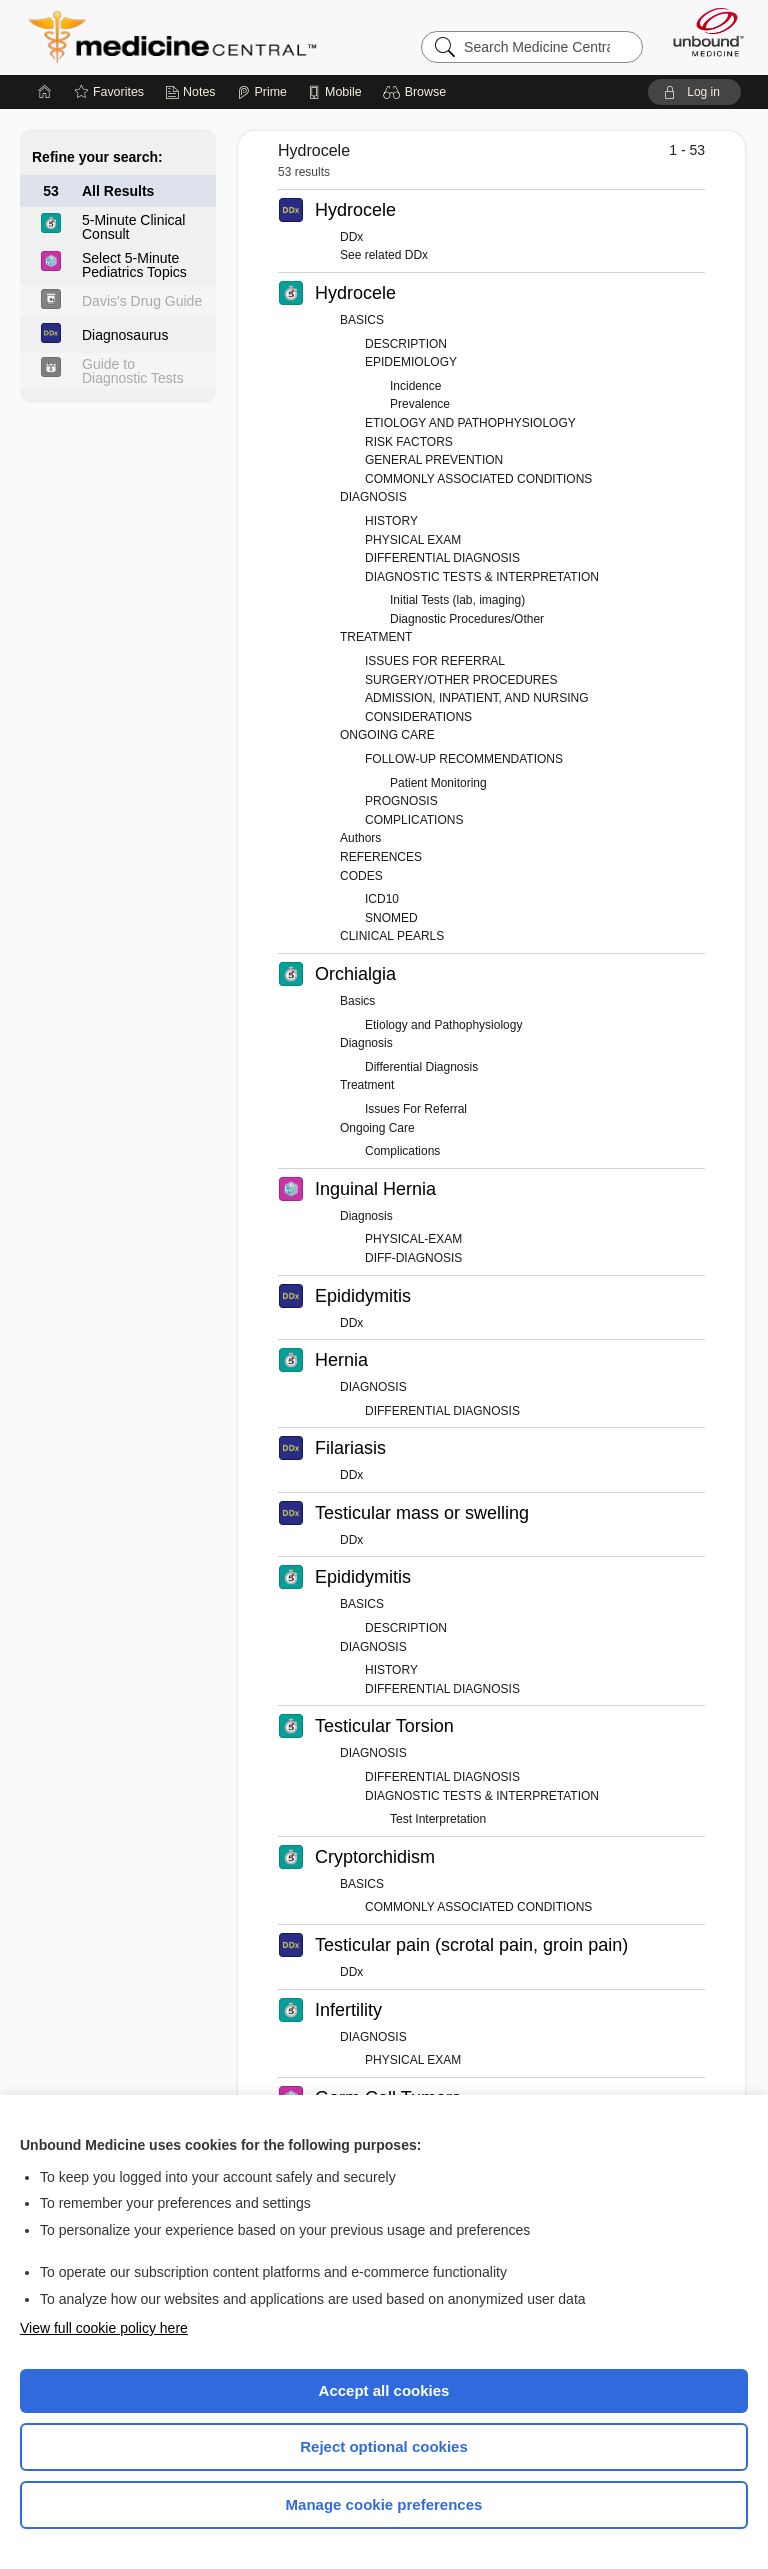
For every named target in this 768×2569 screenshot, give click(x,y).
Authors (360, 838)
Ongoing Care (377, 1128)
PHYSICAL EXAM (413, 540)
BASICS (362, 320)
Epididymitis (363, 1296)
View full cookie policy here (104, 2328)
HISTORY (391, 521)
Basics (357, 1001)
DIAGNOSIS (373, 497)
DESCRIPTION (406, 344)
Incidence (415, 386)
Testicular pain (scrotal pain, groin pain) (471, 1945)
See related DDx (384, 255)
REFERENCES (381, 857)
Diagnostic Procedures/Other (467, 619)
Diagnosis (366, 1043)
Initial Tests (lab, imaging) (457, 600)
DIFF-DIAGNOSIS (413, 1258)
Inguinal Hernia (375, 1189)
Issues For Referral (416, 1109)
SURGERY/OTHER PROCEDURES (461, 680)
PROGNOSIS (401, 801)
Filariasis (350, 1448)
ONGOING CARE (387, 735)
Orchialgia (355, 974)
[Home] (45, 92)
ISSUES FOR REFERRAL (435, 661)
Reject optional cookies (384, 2446)
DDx (351, 237)
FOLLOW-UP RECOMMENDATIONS (464, 759)
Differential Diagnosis (421, 1067)
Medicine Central (184, 37)
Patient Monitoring (438, 783)
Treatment (367, 1085)
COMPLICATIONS (414, 820)
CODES (361, 876)
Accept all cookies (384, 2390)
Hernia (341, 1360)
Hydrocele (355, 210)
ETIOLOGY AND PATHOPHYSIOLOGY (470, 423)
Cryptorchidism (375, 1857)
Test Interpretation (438, 1819)
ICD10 (382, 899)
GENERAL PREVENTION (434, 460)
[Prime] (262, 92)
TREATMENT (376, 637)
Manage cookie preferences (384, 2504)
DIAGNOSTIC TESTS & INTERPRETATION (482, 577)
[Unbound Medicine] (702, 32)
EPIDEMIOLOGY (411, 362)
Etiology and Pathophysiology (443, 1025)
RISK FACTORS (409, 442)
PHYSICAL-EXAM (413, 1239)
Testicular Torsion (384, 1726)
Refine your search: (97, 157)
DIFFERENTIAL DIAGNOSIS (442, 558)
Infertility (348, 2010)
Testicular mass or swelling (422, 1513)
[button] (417, 92)
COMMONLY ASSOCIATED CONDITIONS (478, 479)
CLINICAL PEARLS (392, 936)
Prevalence (420, 404)
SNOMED (391, 918)
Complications (402, 1151)
